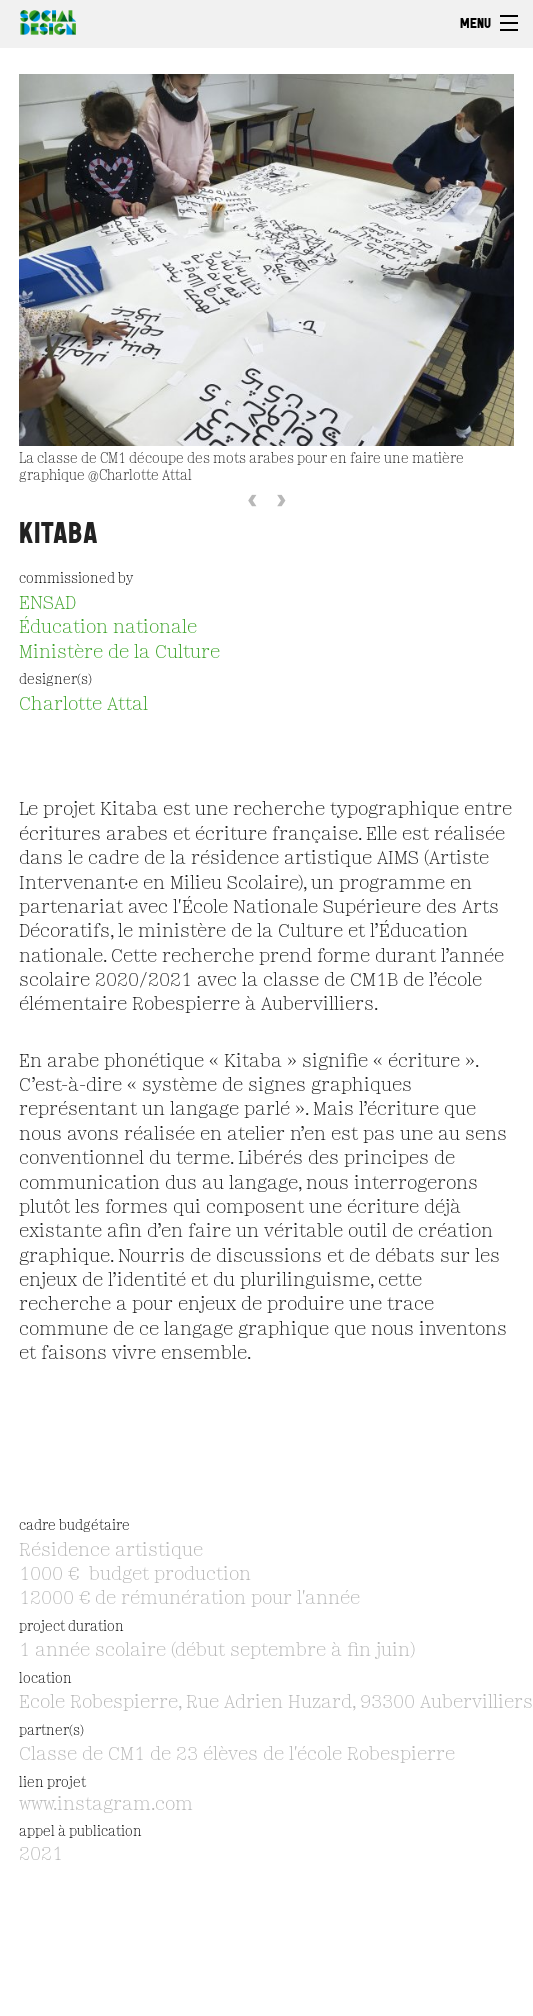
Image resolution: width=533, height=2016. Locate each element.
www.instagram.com (106, 1805)
